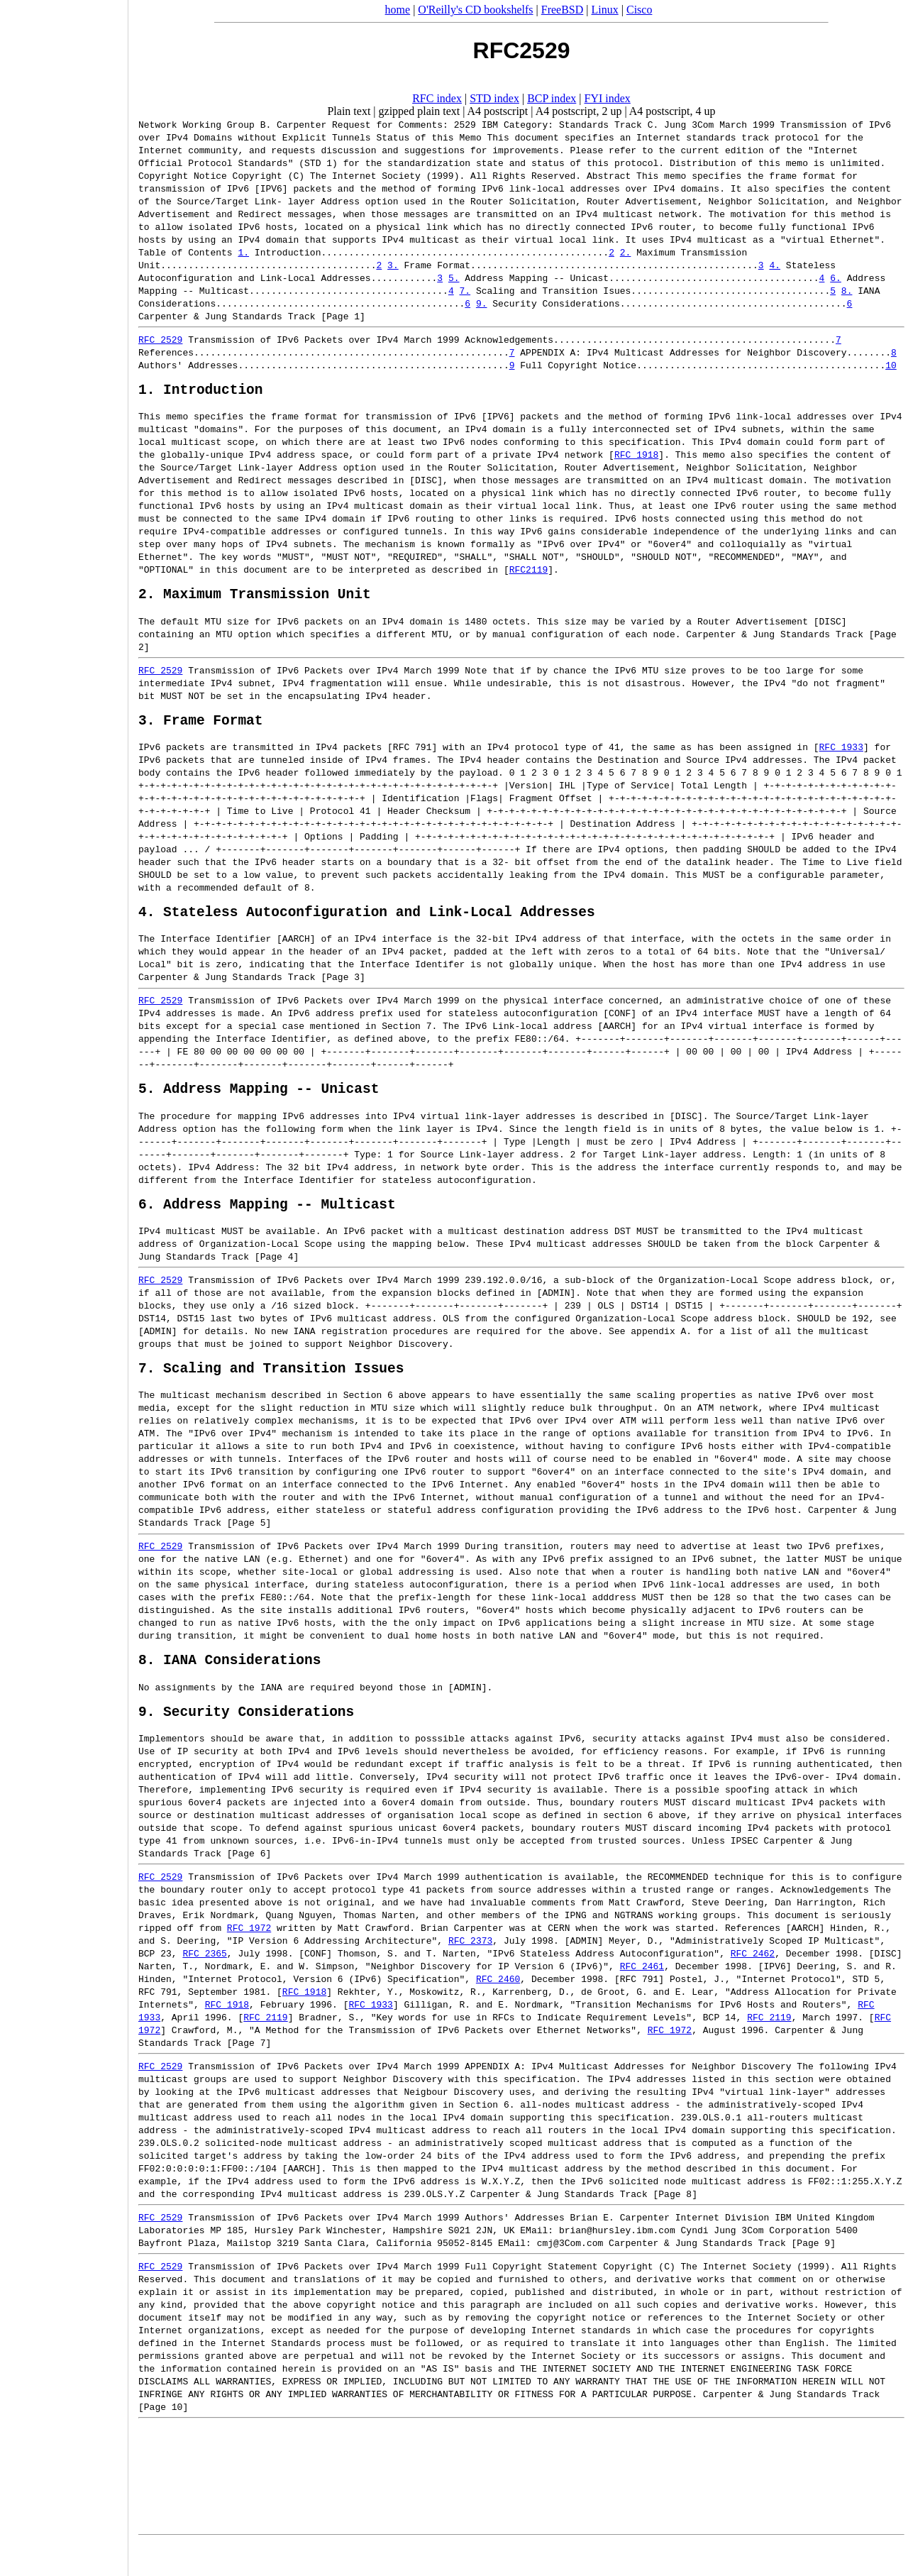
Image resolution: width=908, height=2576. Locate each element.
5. (454, 277)
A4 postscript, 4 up (672, 111)
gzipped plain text (419, 111)
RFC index (437, 98)
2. (625, 252)
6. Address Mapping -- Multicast (267, 1224)
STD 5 (866, 2010)
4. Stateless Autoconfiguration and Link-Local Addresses (366, 925)
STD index (494, 98)
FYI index (608, 98)
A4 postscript (497, 111)
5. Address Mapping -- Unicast (258, 1105)
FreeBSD (562, 10)
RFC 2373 (470, 1972)
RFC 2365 (204, 1984)
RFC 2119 (265, 2048)
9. (481, 303)
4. (774, 264)
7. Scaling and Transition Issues (271, 1392)
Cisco (639, 10)
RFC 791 (412, 757)
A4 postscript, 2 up (579, 111)
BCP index (551, 98)
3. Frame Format (200, 729)
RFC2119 (528, 572)
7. (464, 290)
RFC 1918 (636, 457)
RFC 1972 (249, 1959)
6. (835, 277)
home (398, 10)
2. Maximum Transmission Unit (254, 600)
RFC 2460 (498, 2010)
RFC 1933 (841, 757)
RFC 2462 (753, 1984)
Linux (605, 10)
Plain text (348, 111)
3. (393, 264)
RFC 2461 (642, 1997)
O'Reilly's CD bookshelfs (475, 10)
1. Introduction (200, 392)
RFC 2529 (160, 339)
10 (891, 364)
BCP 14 (719, 2048)
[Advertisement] (64, 1283)
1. (243, 252)
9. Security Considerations (246, 1742)
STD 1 (318, 162)
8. (847, 290)
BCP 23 (155, 1984)
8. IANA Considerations (229, 1687)
